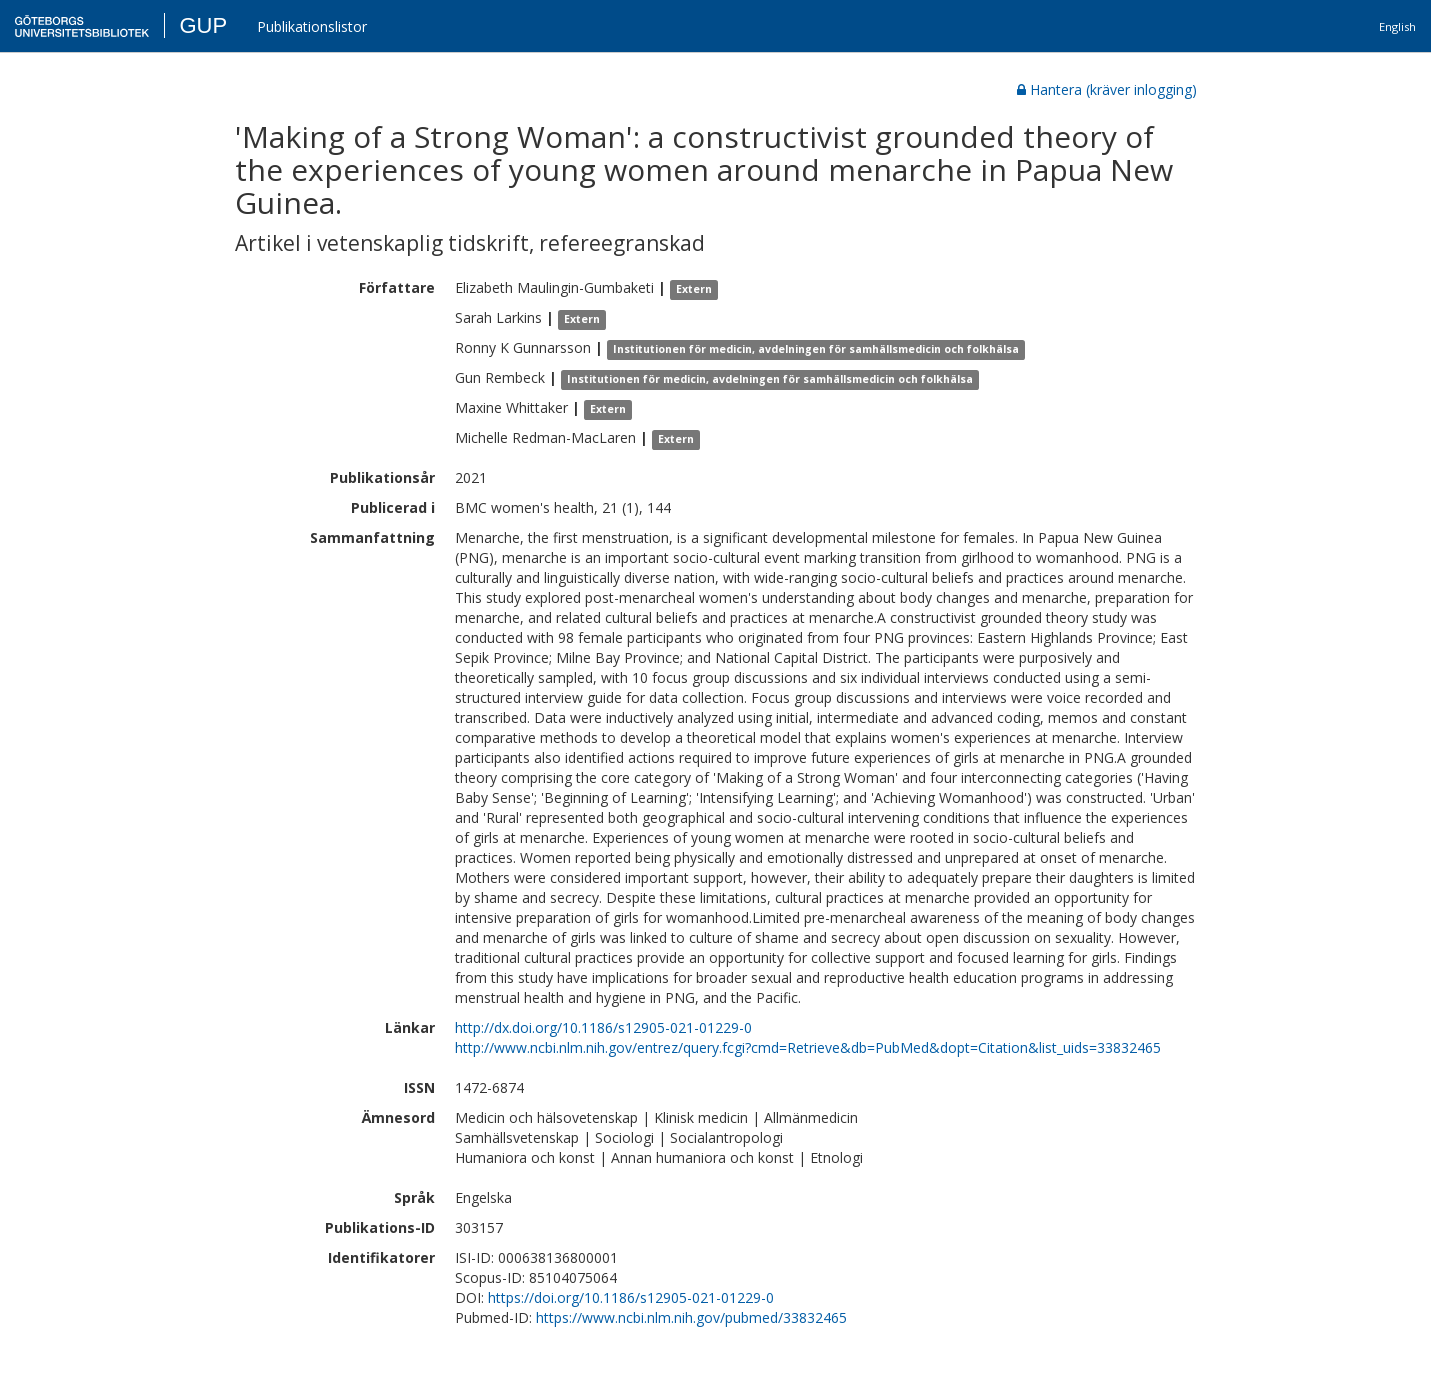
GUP (203, 25)
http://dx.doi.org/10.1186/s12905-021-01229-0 (603, 1027)
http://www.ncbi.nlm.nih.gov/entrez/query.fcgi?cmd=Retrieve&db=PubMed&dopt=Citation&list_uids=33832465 (808, 1047)
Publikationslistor (312, 26)
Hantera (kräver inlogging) (1107, 89)
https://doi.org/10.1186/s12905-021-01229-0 (631, 1297)
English (1397, 26)
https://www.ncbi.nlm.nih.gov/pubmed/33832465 (691, 1317)
